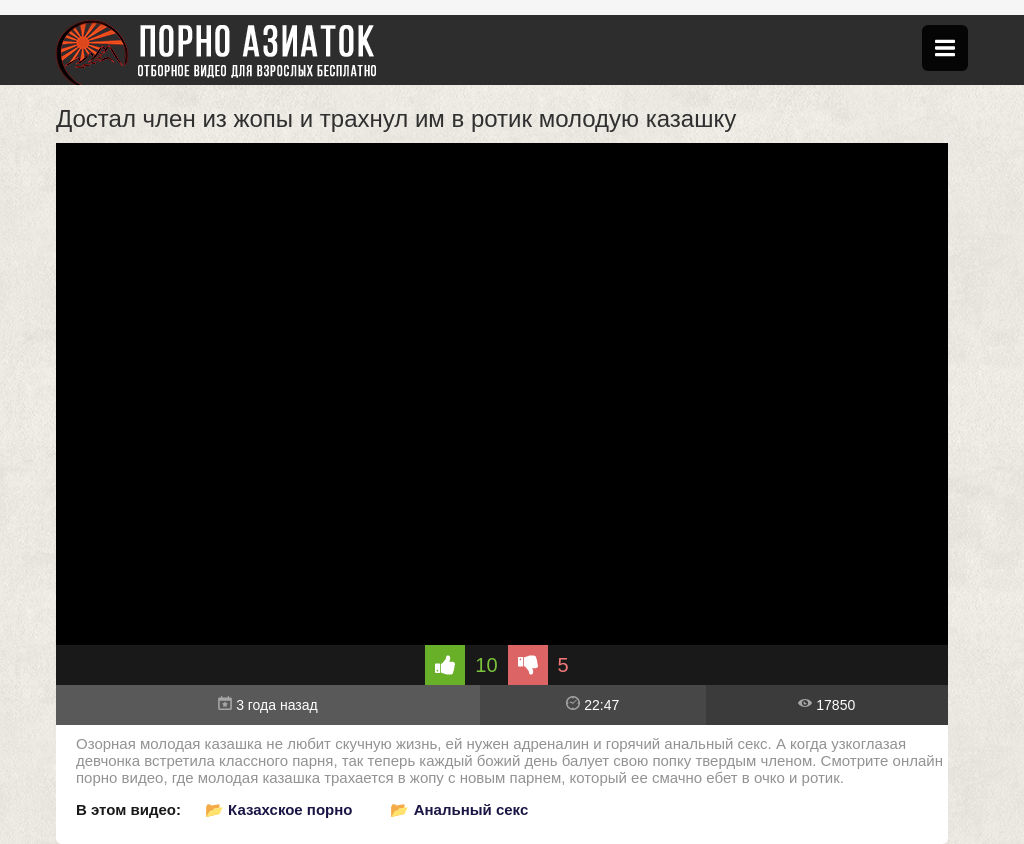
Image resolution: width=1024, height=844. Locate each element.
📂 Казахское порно (279, 809)
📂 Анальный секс (459, 809)
